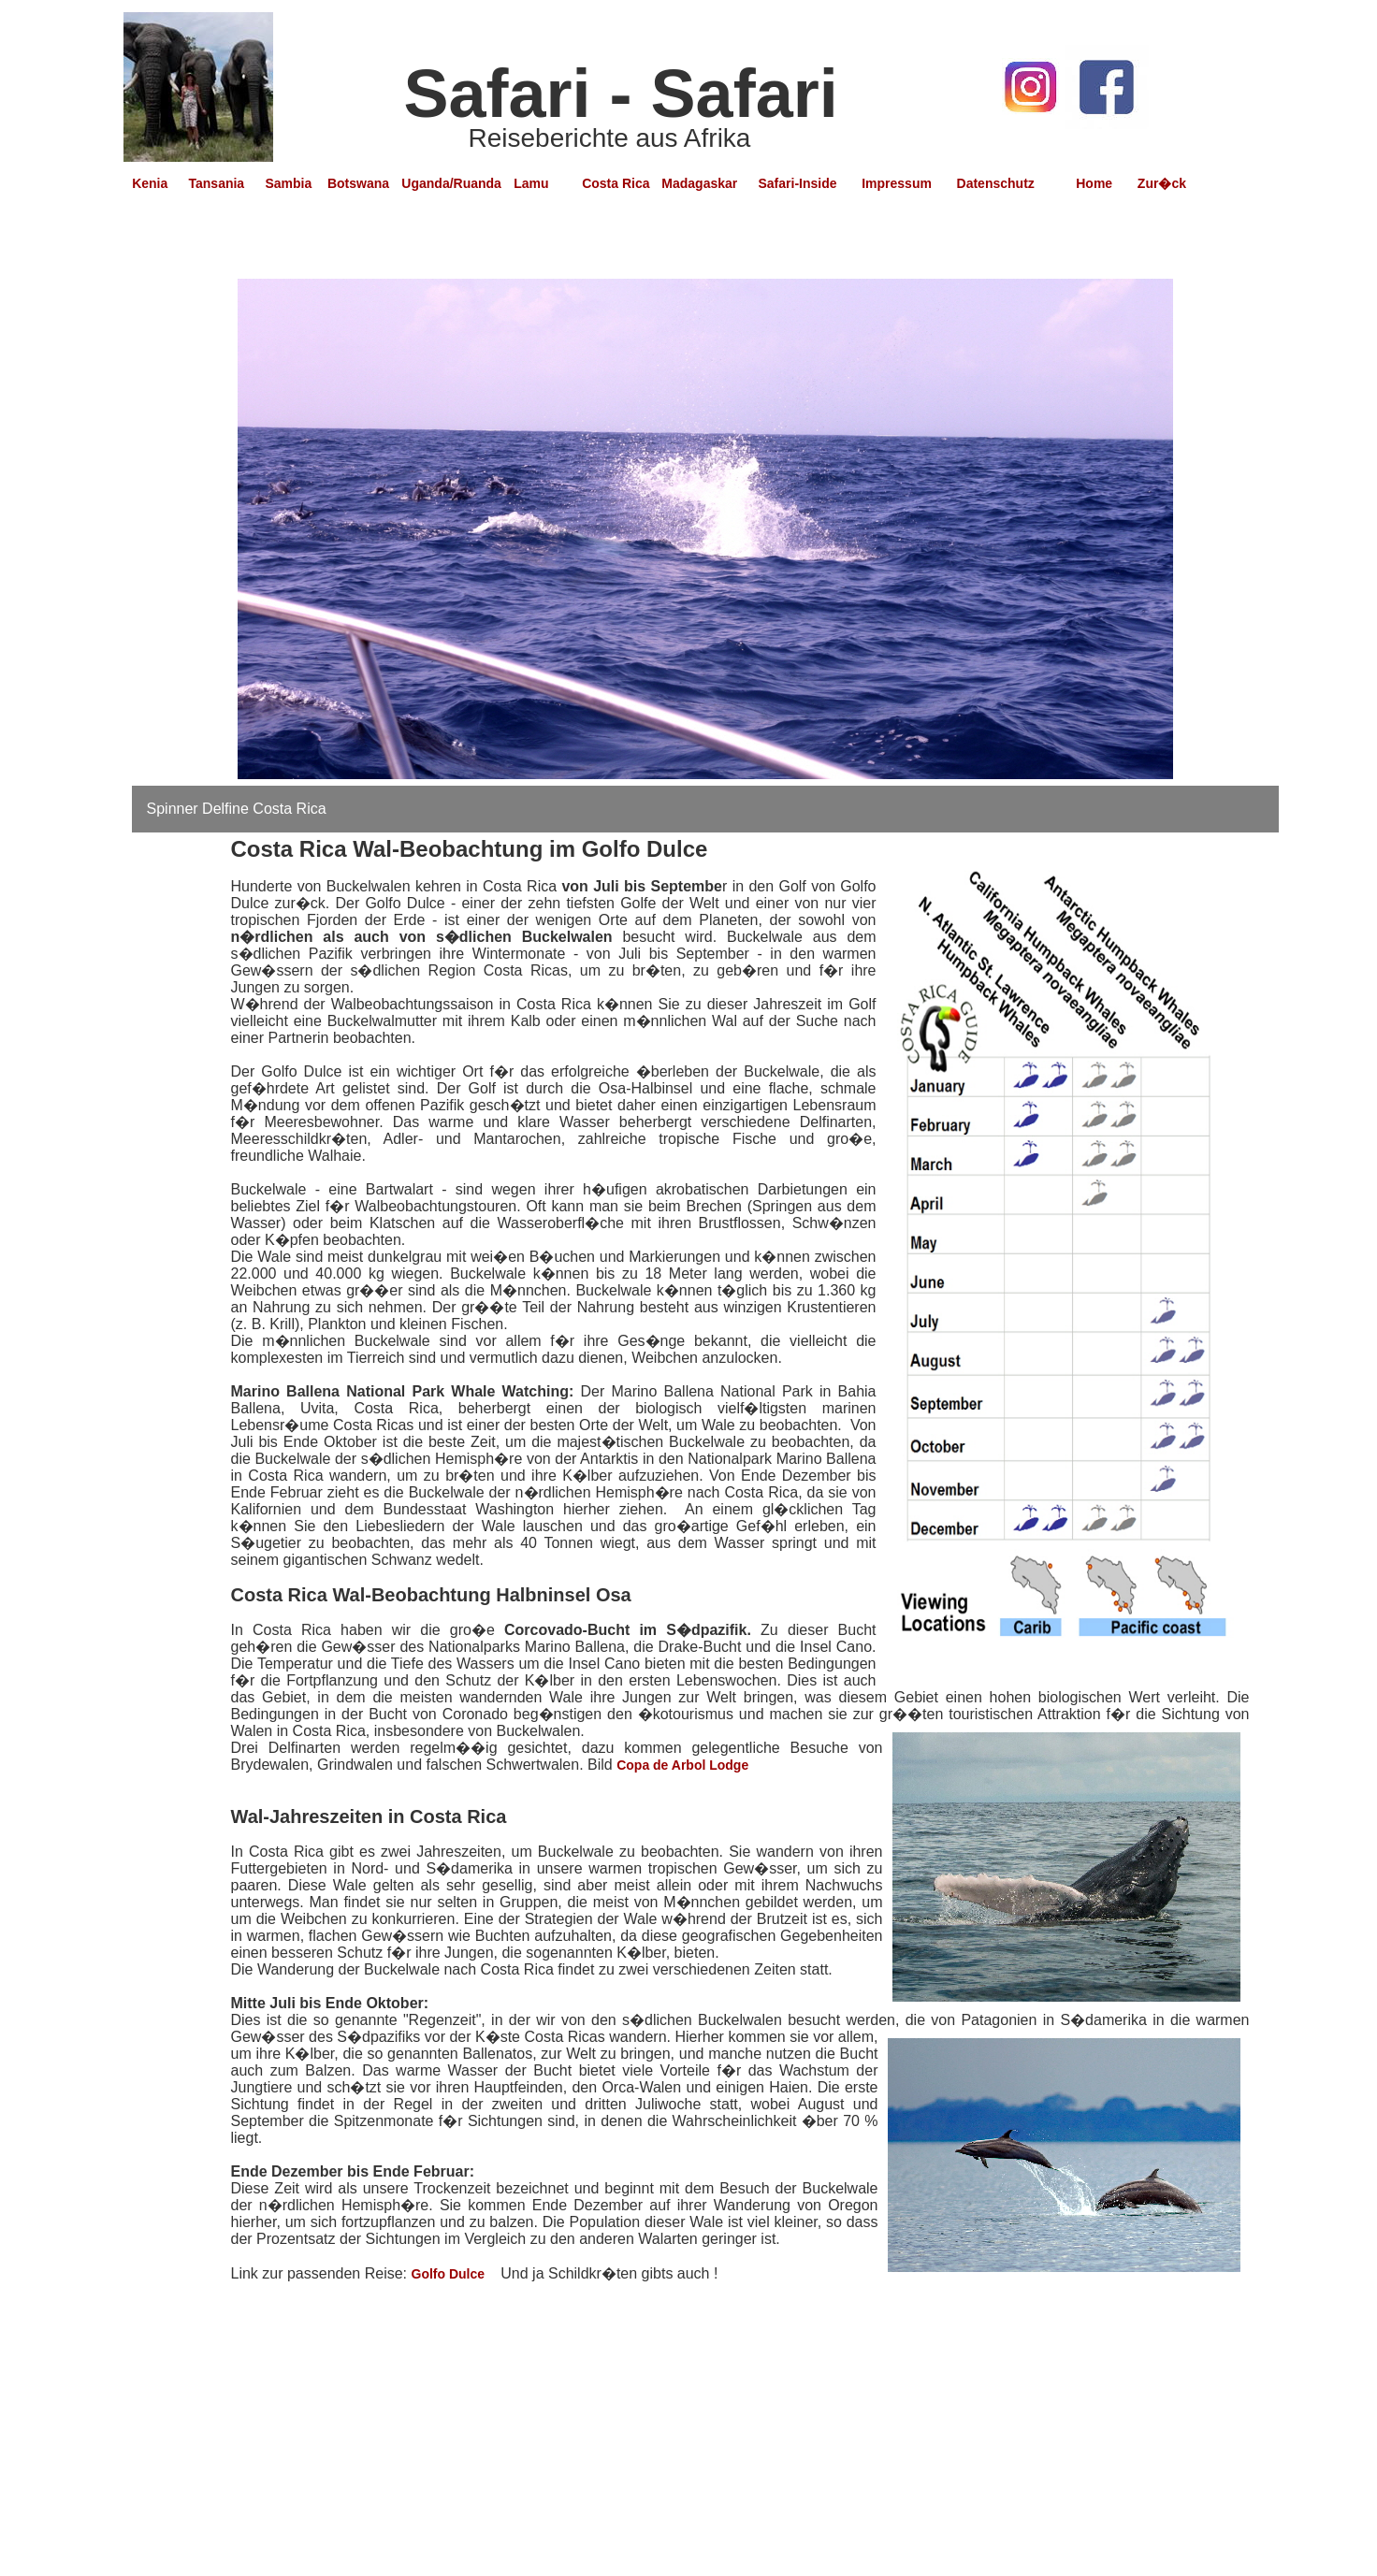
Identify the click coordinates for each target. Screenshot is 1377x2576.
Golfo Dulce (450, 2273)
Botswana (358, 183)
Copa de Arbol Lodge (682, 1765)
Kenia (149, 183)
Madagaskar (699, 183)
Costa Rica (617, 183)
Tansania (217, 183)
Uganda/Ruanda (451, 183)
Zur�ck (1162, 183)
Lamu (531, 183)
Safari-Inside (797, 183)
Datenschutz (996, 183)
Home (1094, 183)
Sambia (292, 183)
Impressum (897, 183)
